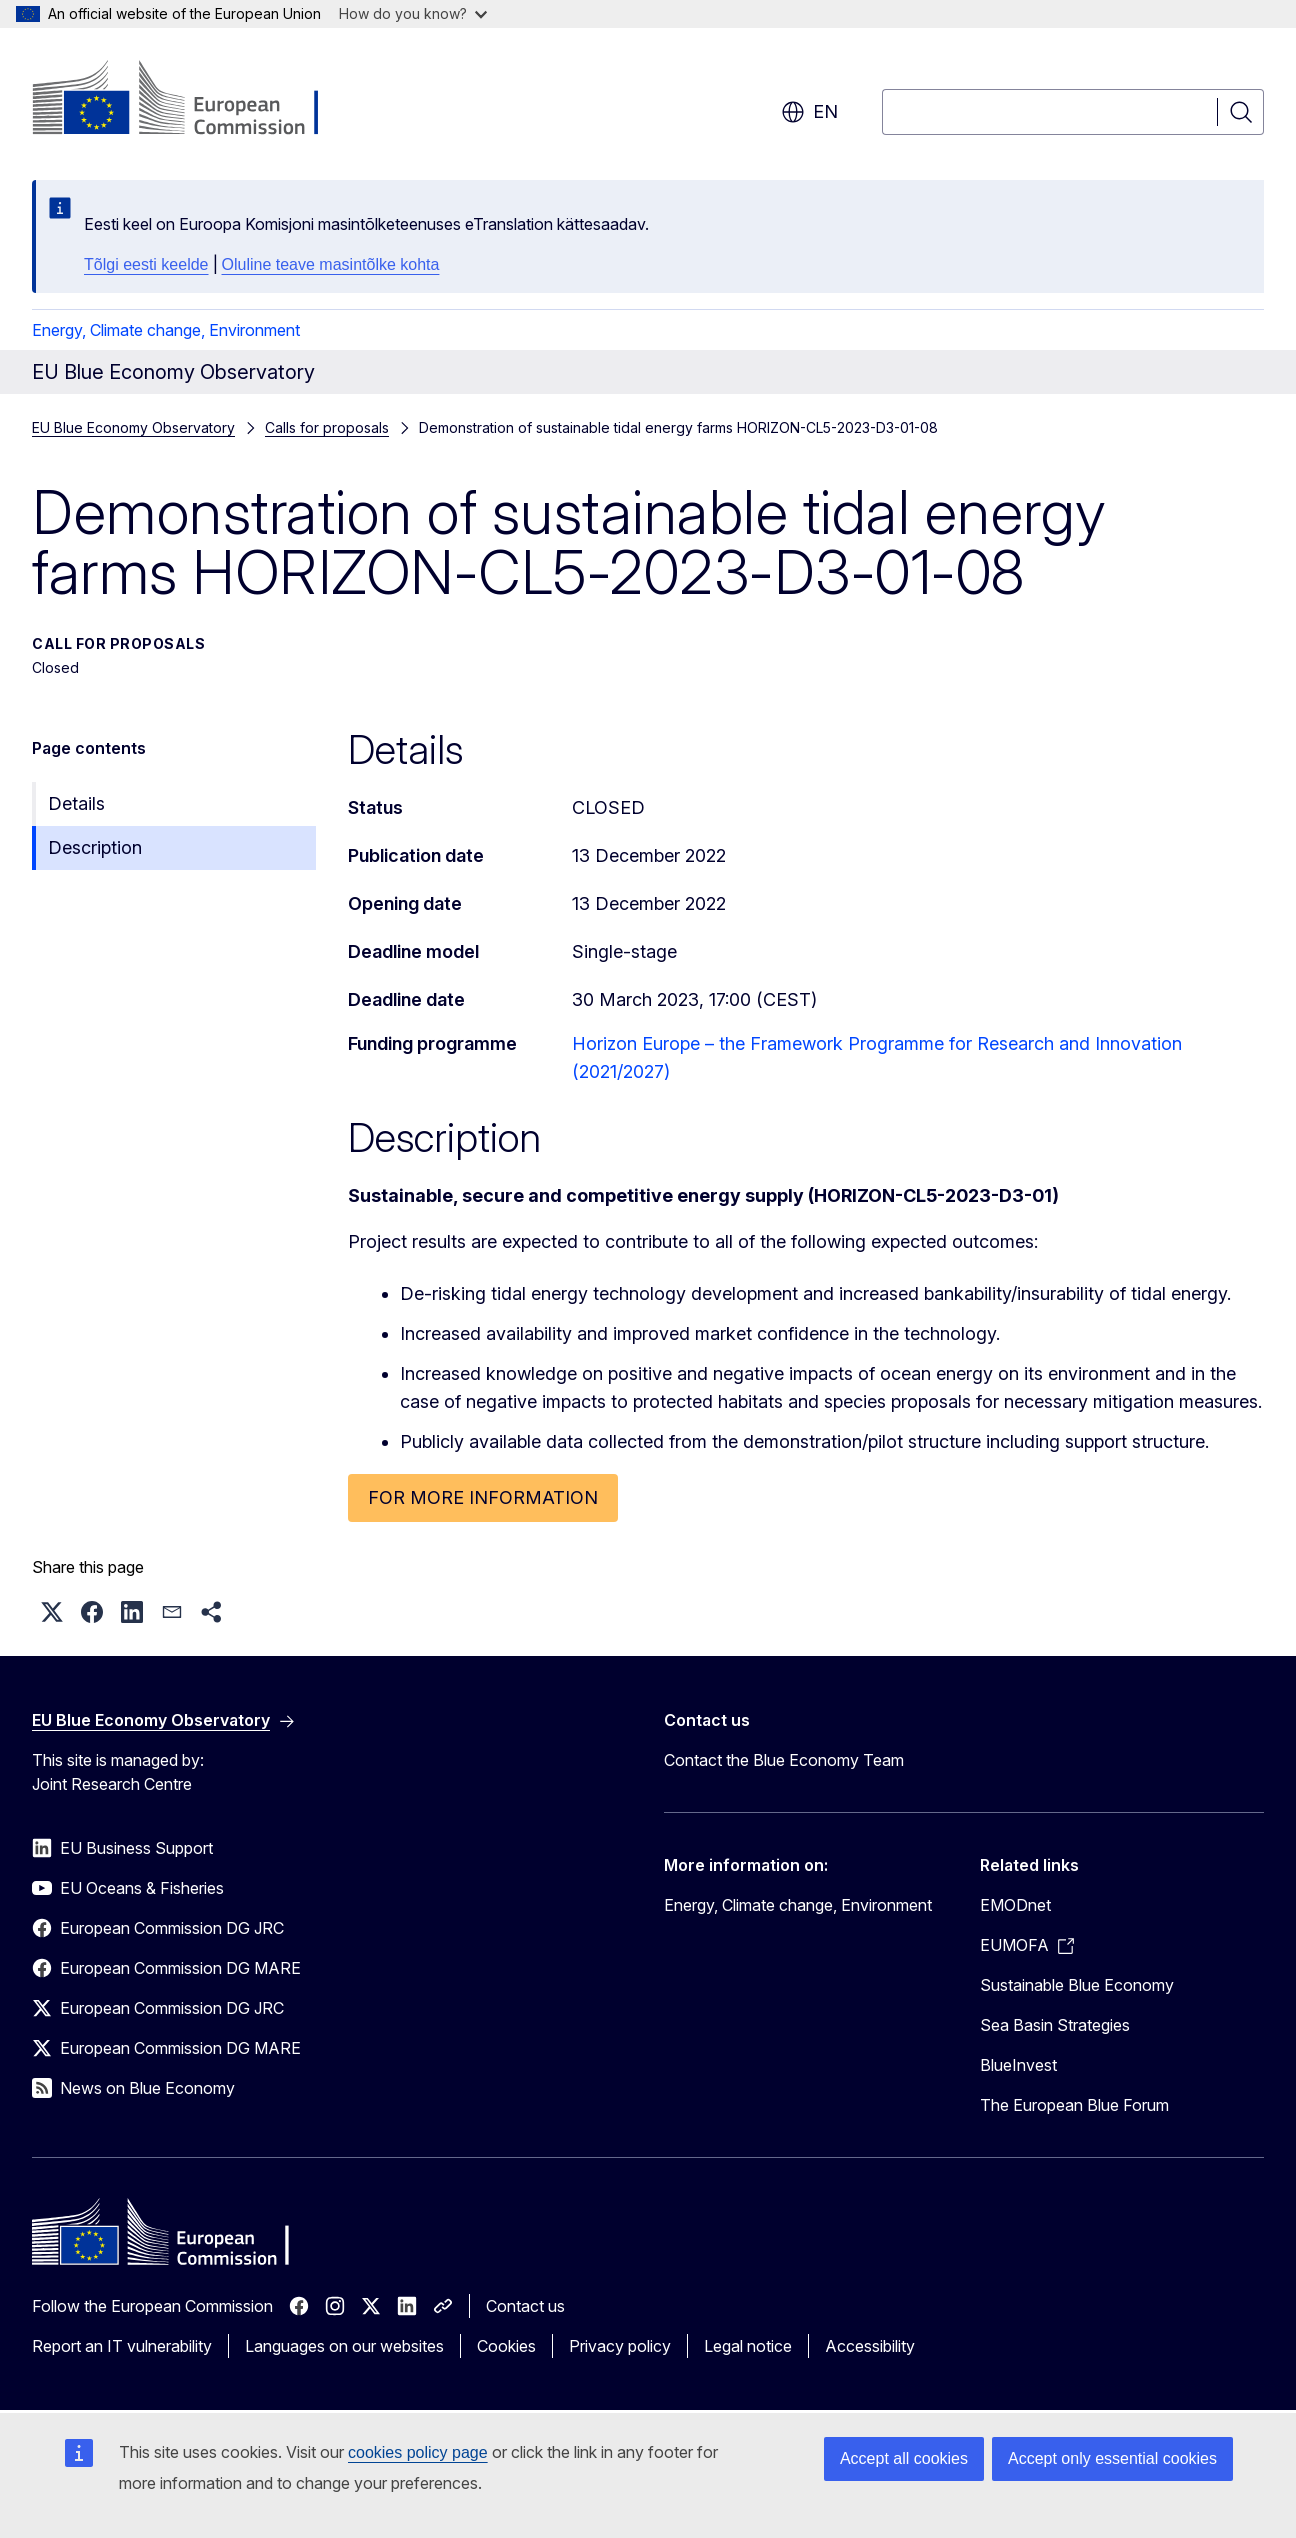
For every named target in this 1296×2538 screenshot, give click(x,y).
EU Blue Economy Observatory (133, 427)
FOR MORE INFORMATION (483, 1497)
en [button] (809, 112)
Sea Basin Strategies (1055, 2025)
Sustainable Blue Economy (1077, 1985)
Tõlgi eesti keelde (146, 264)
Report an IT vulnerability (122, 2346)
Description (95, 847)
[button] (52, 1612)
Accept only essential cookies (1112, 2458)
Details (76, 803)
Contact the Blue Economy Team (784, 1760)
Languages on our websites (344, 2346)
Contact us (525, 2306)
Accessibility (870, 2346)
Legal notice (748, 2346)
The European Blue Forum (1074, 2105)
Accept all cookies (904, 2458)
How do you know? (413, 13)
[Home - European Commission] (193, 100)
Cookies (506, 2346)
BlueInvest (1018, 2065)
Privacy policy (620, 2346)
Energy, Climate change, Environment (166, 330)
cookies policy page (418, 2452)
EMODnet (1015, 1905)
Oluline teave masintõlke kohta (331, 264)
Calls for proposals (327, 427)
